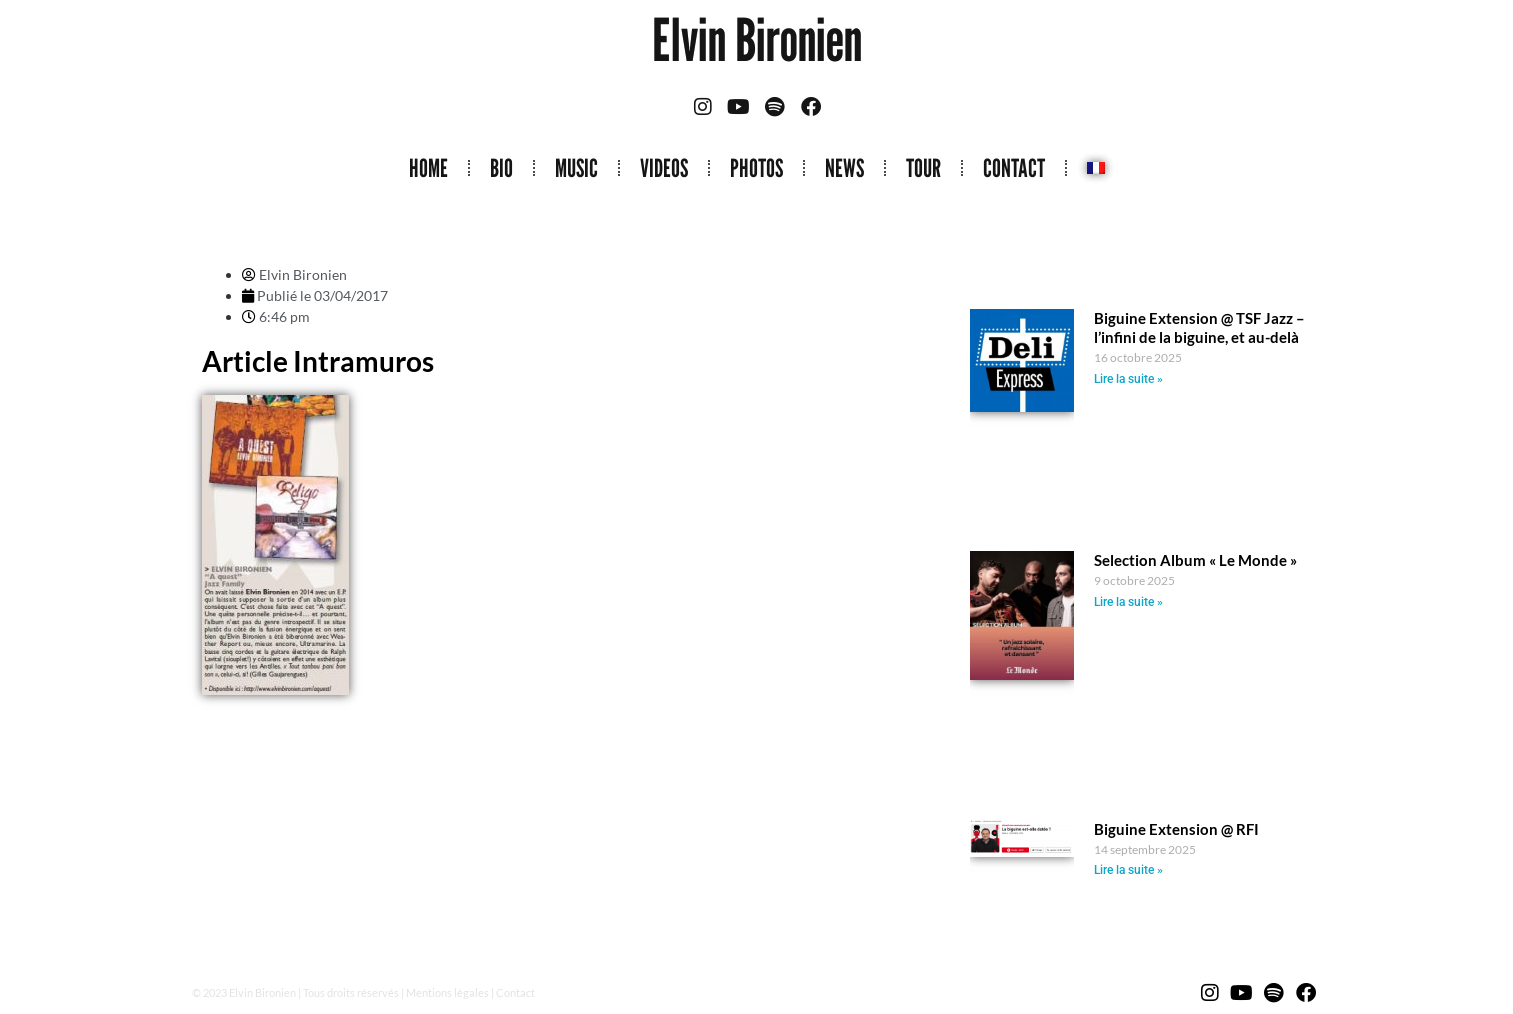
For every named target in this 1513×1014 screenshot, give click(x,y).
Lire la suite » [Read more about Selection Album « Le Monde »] (1128, 602)
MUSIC (576, 168)
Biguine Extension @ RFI (1176, 829)
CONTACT (1014, 168)
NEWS (844, 168)
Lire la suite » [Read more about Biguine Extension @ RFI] (1128, 870)
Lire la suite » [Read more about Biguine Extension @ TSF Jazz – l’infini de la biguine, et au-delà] (1128, 379)
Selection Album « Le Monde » (1195, 560)
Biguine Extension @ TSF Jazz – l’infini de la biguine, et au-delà (1199, 327)
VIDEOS (664, 168)
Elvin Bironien (757, 39)
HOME (428, 168)
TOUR (923, 168)
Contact (515, 992)
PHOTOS (756, 168)
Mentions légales (447, 992)
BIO (501, 168)
